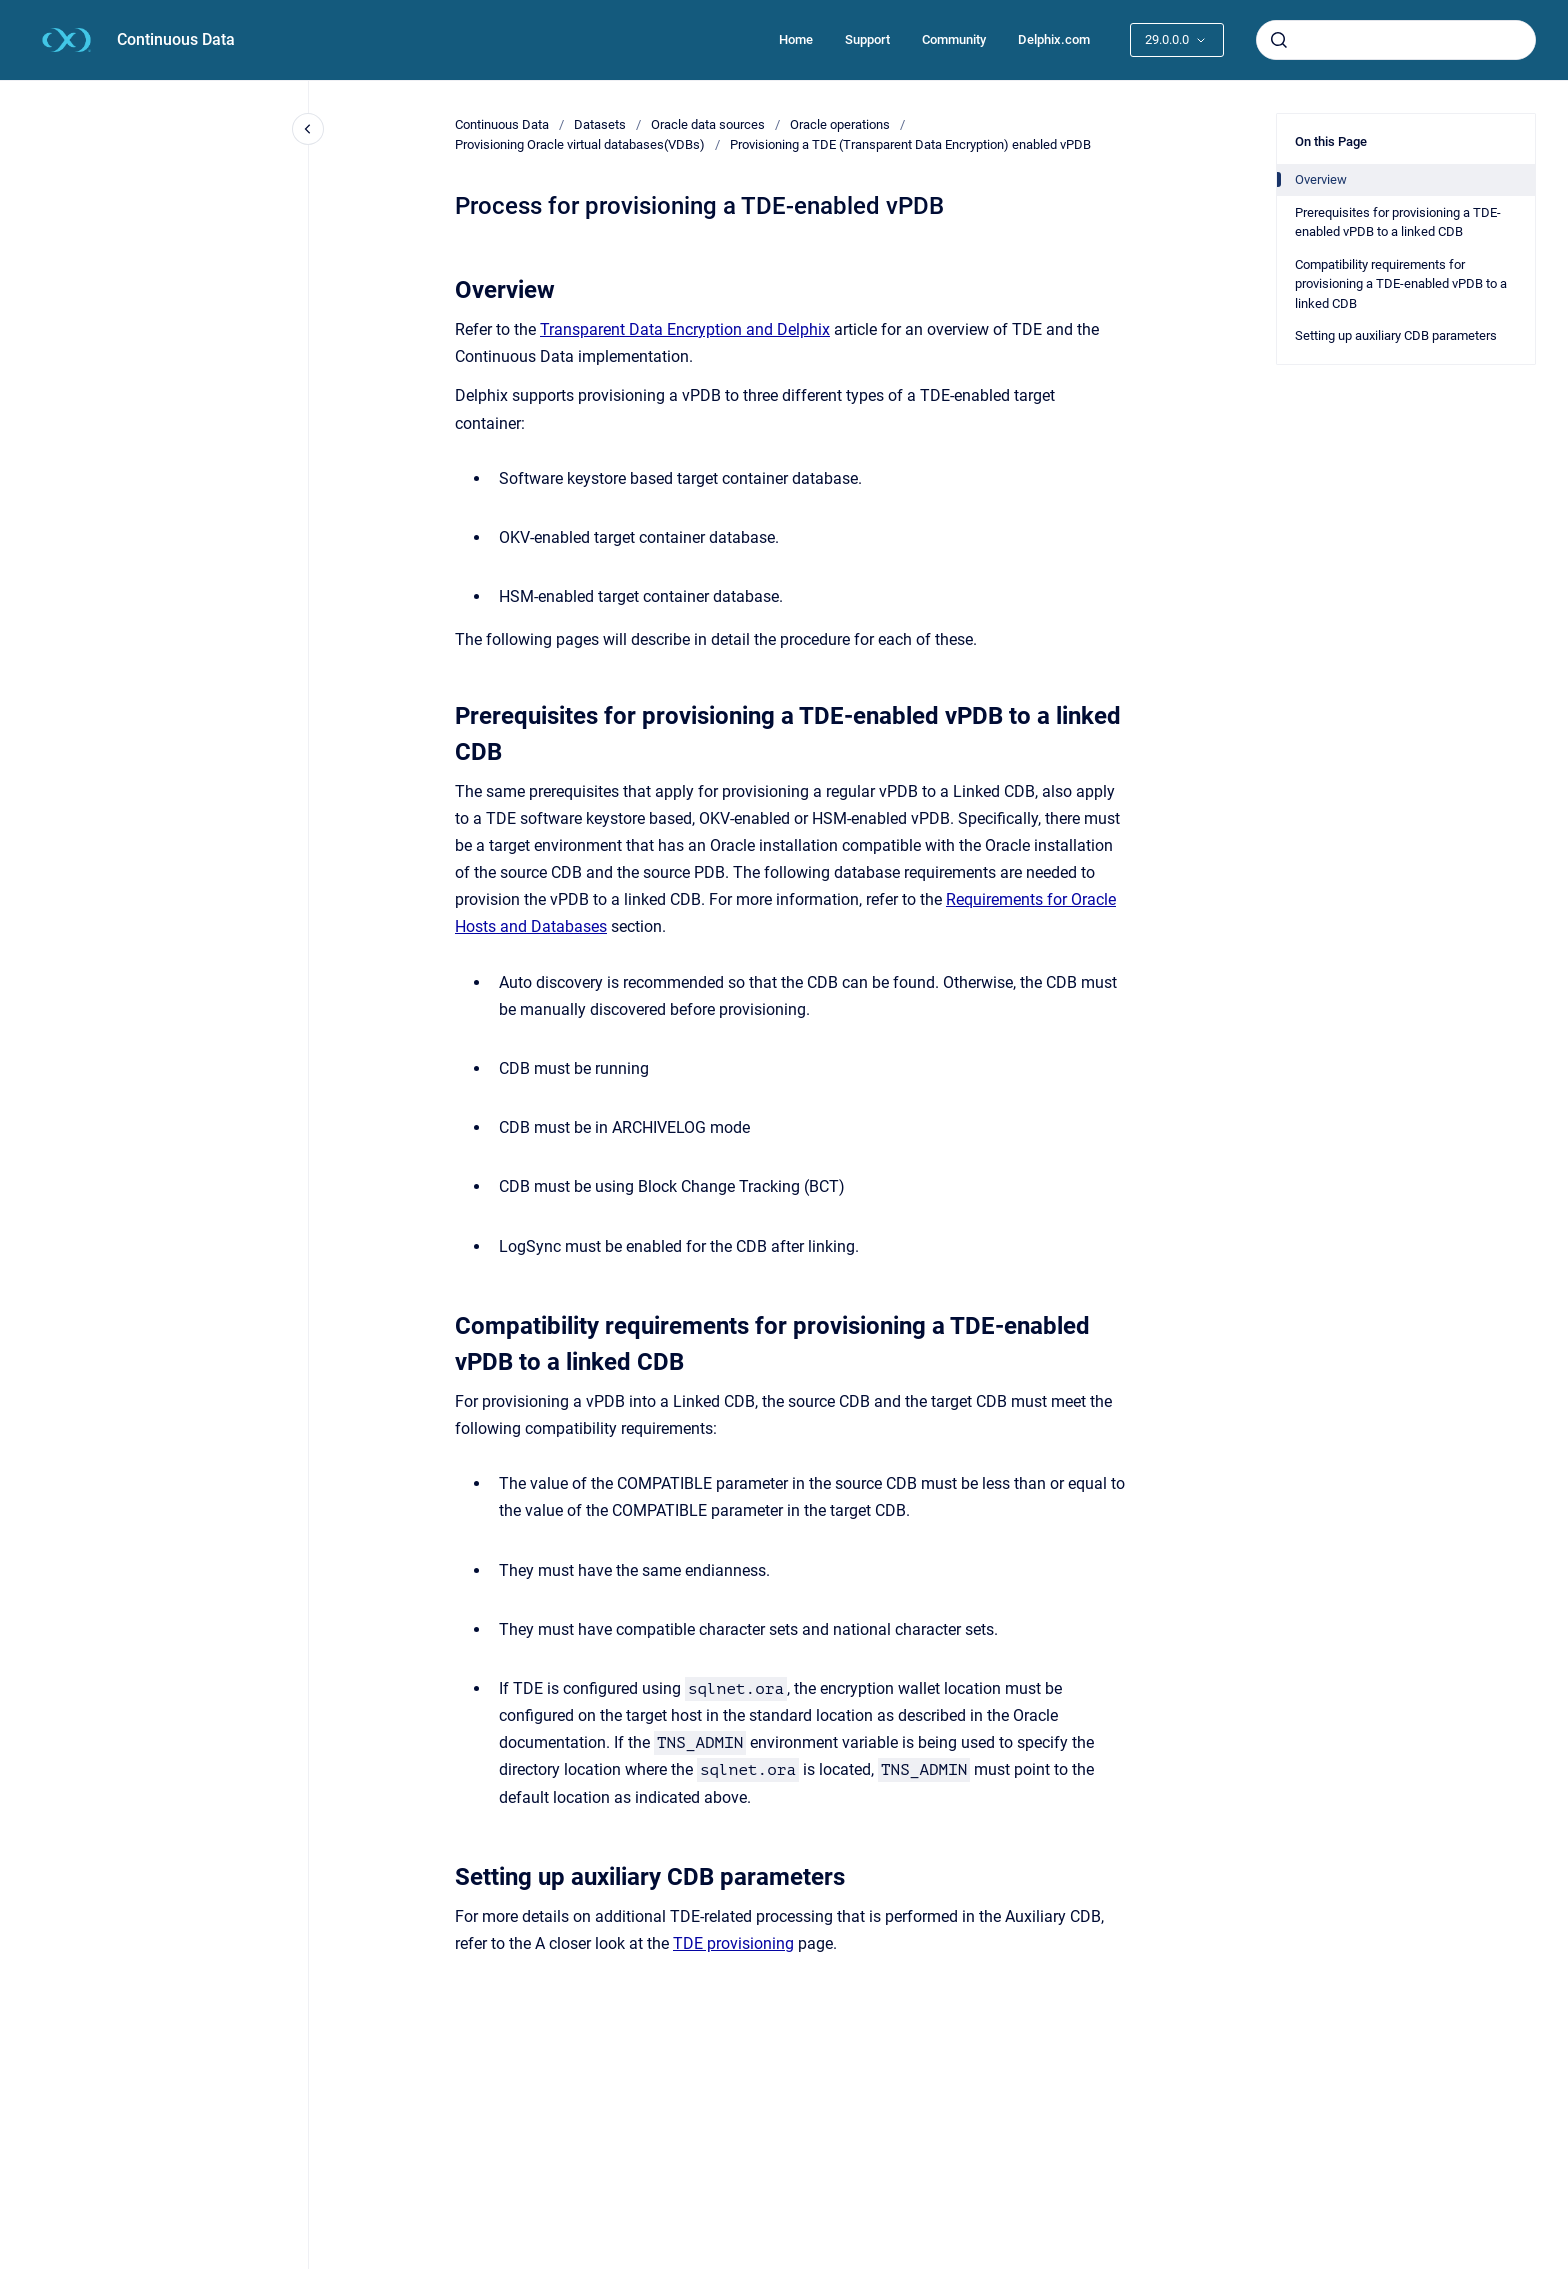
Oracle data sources (708, 124)
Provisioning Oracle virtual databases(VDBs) (580, 144)
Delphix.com (1054, 39)
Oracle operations (840, 124)
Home (796, 39)
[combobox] (1396, 40)
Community (954, 39)
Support (867, 39)
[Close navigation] (308, 129)
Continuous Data (176, 39)
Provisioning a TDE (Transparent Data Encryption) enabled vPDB (910, 144)
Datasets (600, 124)
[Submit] (1279, 40)
